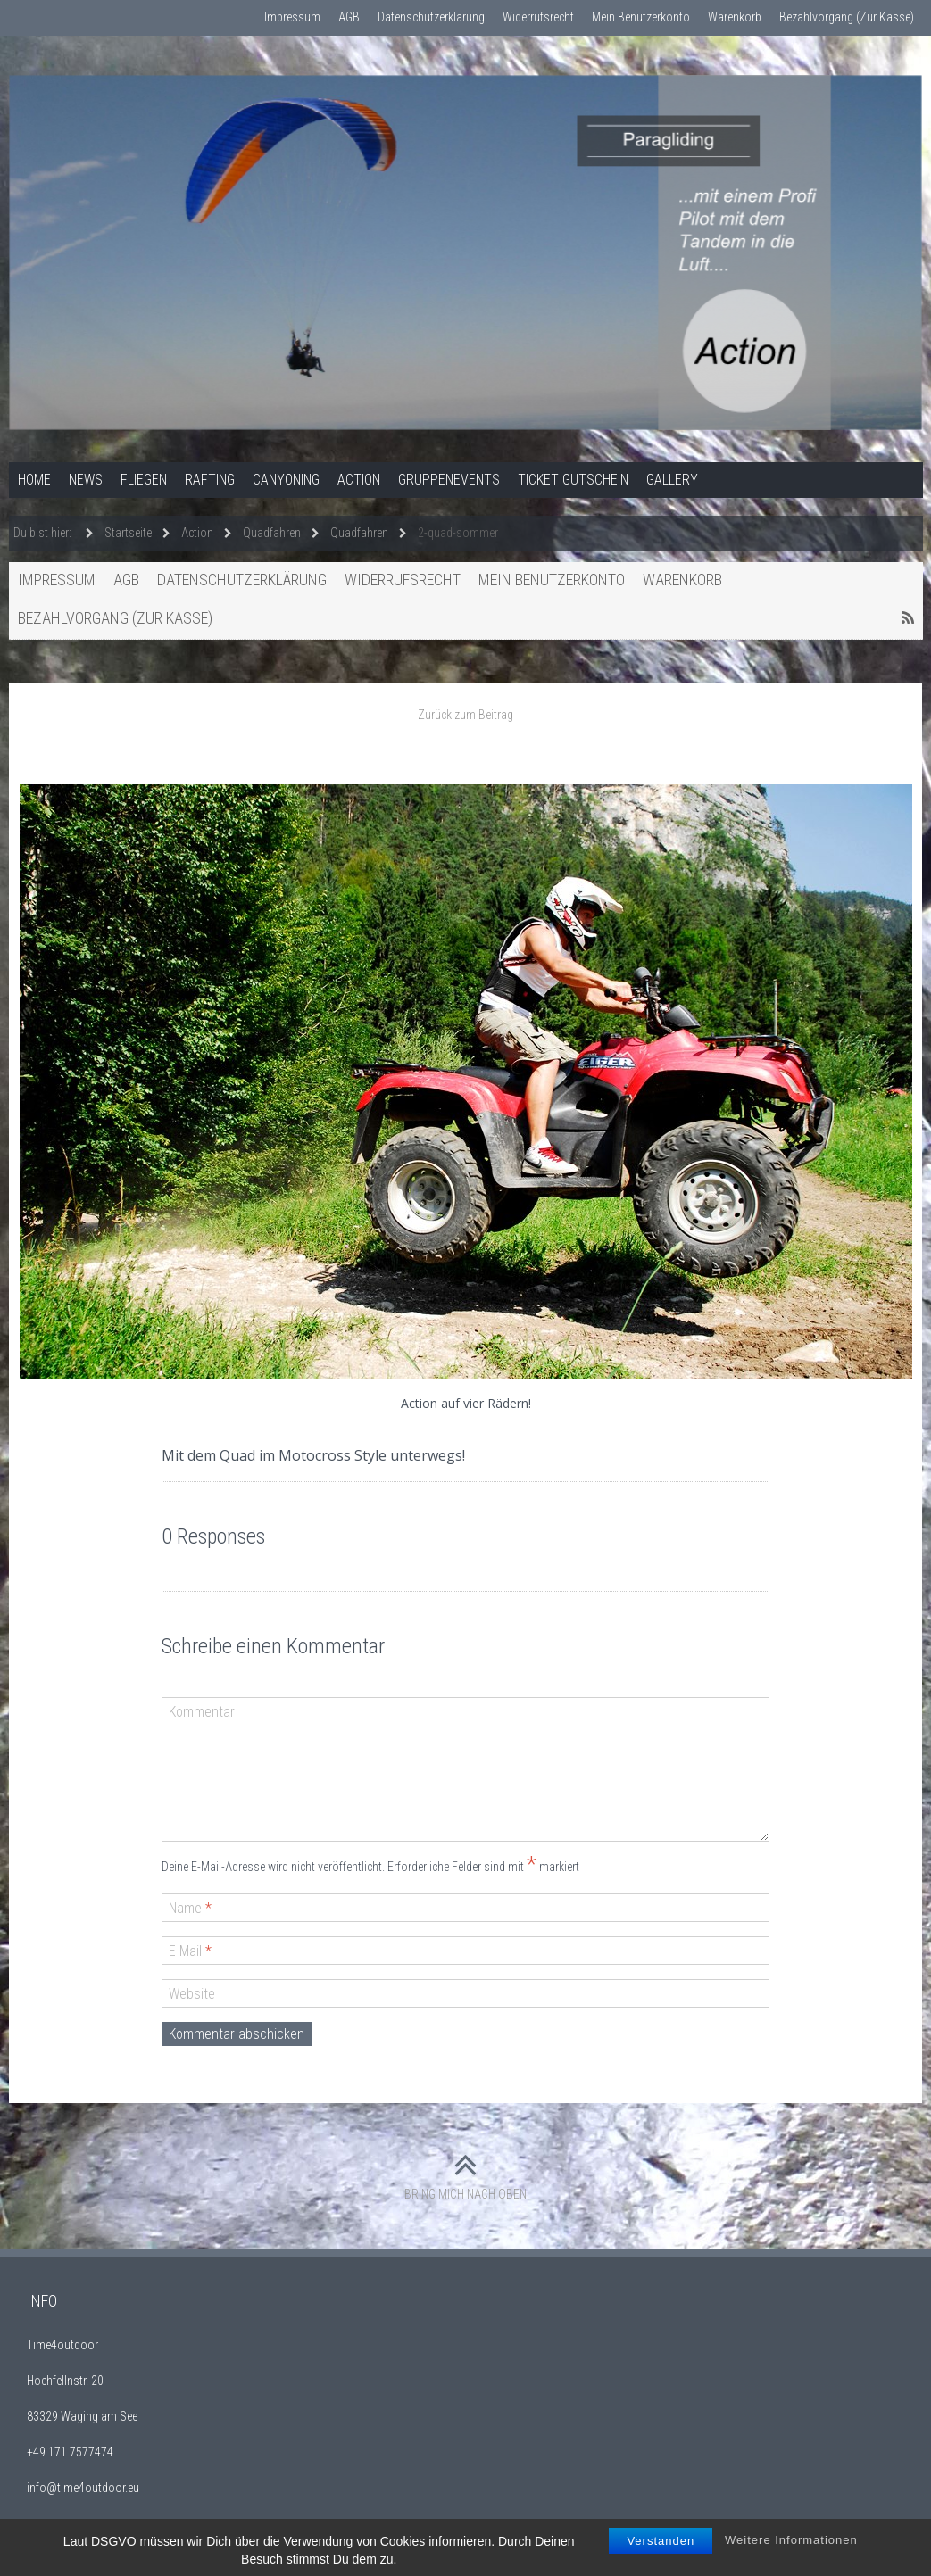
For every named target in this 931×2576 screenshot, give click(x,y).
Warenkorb (734, 17)
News (86, 479)
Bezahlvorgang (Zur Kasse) (846, 17)
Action (358, 479)
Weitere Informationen (791, 2558)
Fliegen (144, 479)
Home (34, 479)
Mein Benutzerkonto (641, 17)
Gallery (672, 479)
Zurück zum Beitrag (465, 715)
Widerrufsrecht (538, 17)
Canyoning (286, 479)
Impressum (292, 17)
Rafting (210, 479)
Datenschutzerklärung (431, 17)
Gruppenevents (449, 479)
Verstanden (660, 2559)
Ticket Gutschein (573, 479)
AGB (349, 17)
